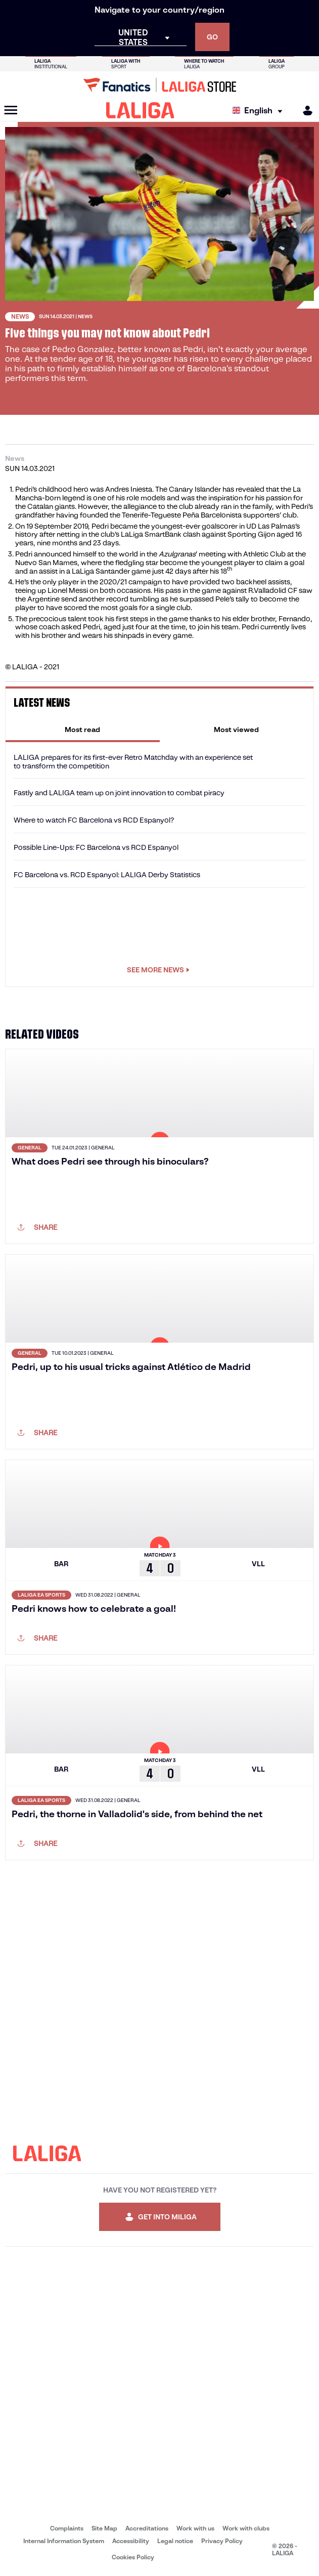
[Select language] (260, 110)
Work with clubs (245, 2528)
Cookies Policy (133, 2557)
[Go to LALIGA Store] (159, 85)
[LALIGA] (140, 110)
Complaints (66, 2528)
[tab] (83, 729)
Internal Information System (63, 2541)
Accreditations (146, 2528)
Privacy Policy (222, 2541)
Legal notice (175, 2541)
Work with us (195, 2528)
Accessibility (130, 2541)
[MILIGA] (304, 110)
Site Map (104, 2528)
